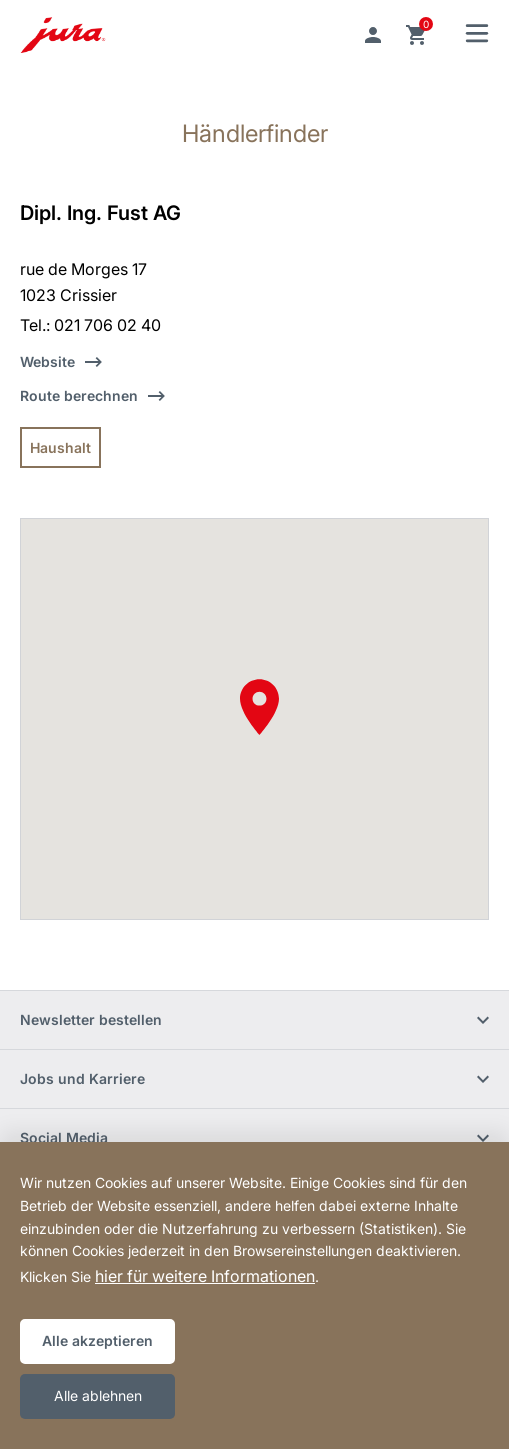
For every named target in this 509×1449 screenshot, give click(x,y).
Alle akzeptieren (97, 1340)
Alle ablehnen (98, 1395)
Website (47, 361)
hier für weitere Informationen (205, 1276)
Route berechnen (79, 395)
